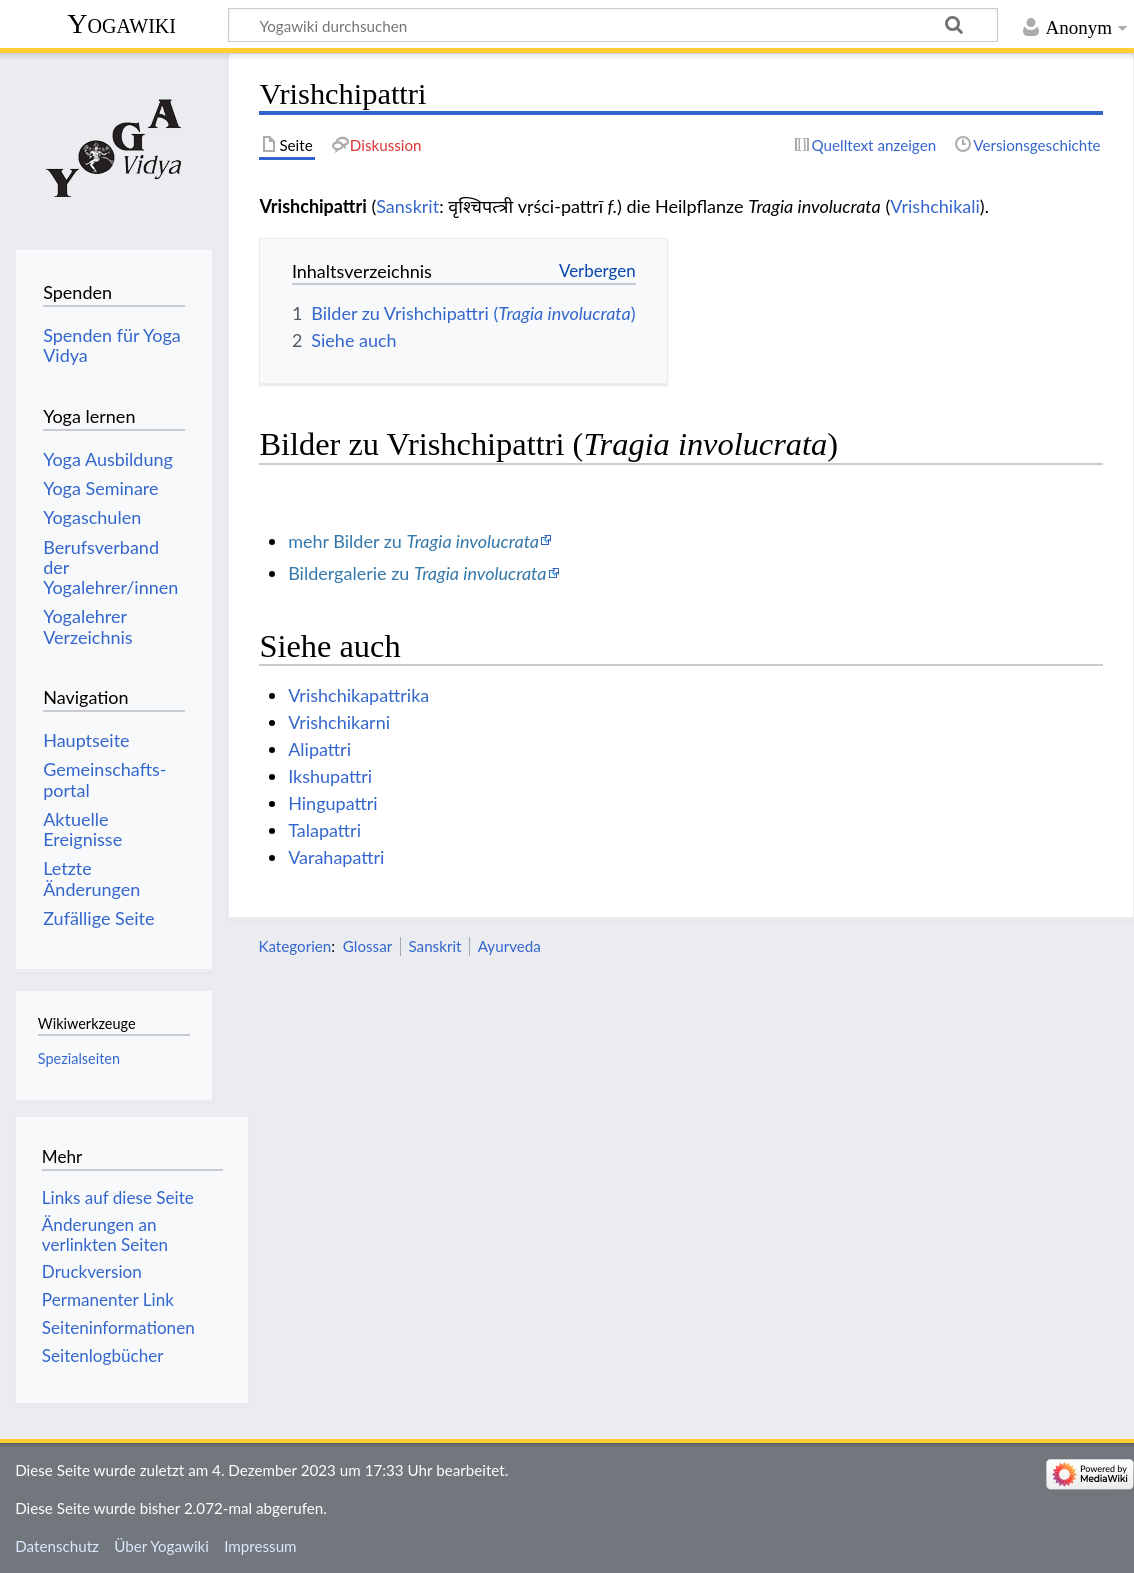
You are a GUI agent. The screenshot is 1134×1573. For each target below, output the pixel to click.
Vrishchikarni (339, 722)
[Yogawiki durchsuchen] (613, 25)
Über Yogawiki (161, 1546)
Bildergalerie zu (417, 573)
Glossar (367, 946)
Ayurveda (509, 946)
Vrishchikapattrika (358, 695)
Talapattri (324, 830)
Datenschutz (57, 1546)
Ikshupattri (330, 776)
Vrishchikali (935, 206)
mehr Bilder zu (413, 541)
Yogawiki (121, 23)
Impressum (260, 1546)
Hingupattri (332, 803)
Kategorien (294, 946)
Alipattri (319, 749)
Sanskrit (407, 206)
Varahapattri (336, 857)
